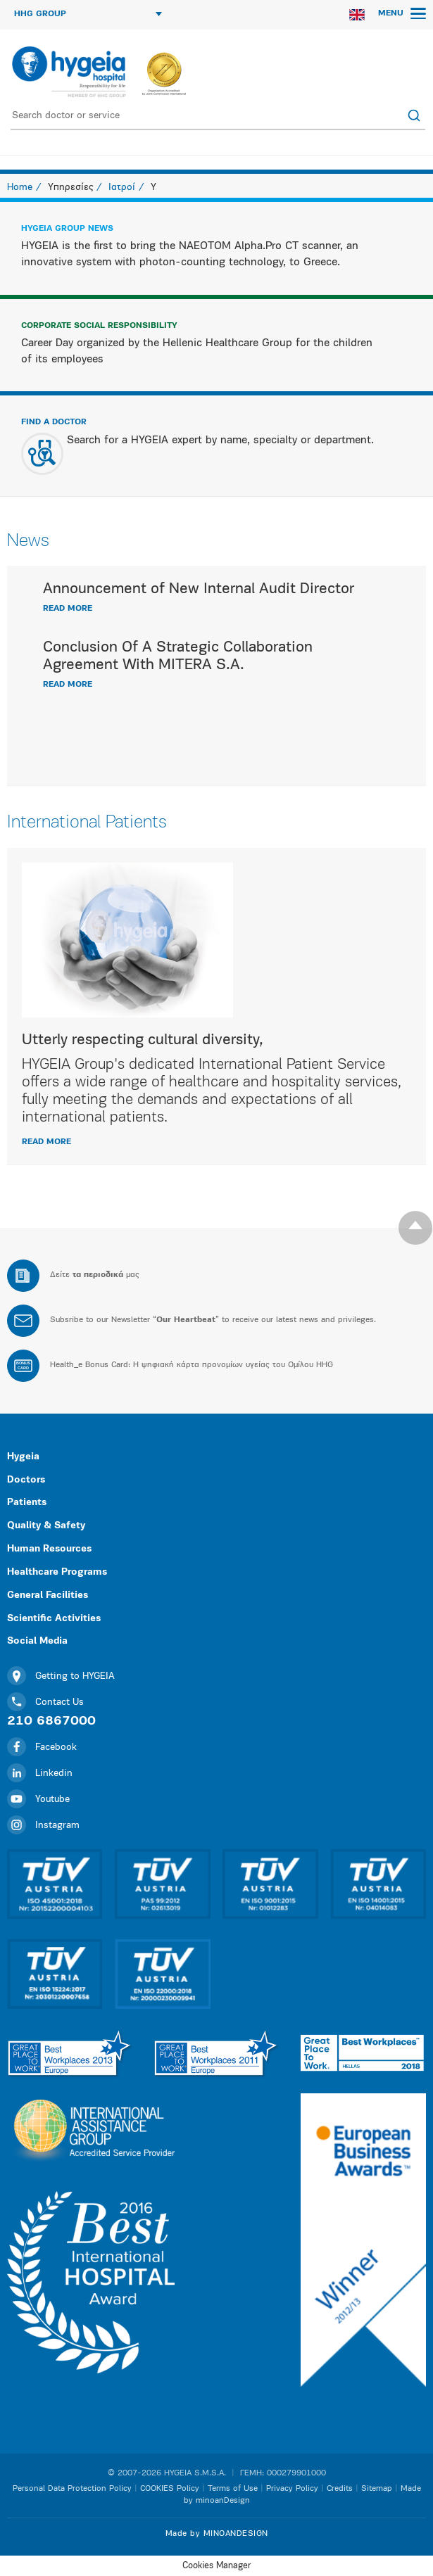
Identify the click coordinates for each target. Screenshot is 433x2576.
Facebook (42, 1747)
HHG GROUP (88, 14)
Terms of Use (233, 2489)
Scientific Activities (54, 1618)
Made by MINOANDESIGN (216, 2534)
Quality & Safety (46, 1526)
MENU (402, 13)
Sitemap (376, 2489)
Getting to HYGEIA (61, 1676)
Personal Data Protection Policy (72, 2489)
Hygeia (23, 1457)
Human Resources (49, 1549)
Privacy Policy (292, 2489)
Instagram (43, 1825)
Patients (26, 1502)
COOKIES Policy (169, 2489)
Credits (340, 2489)
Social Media (37, 1641)
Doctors (26, 1480)
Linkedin (40, 1773)
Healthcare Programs (57, 1572)
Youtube (38, 1799)
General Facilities (47, 1595)
